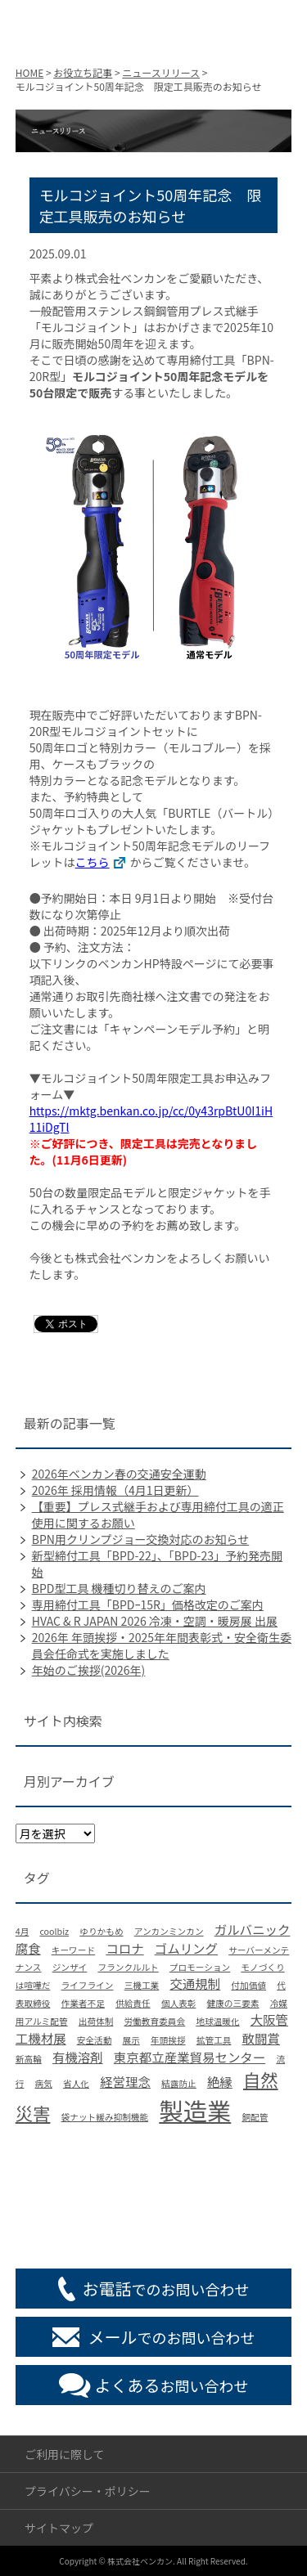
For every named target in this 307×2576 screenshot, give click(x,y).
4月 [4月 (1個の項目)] (22, 1931)
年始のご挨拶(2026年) (89, 1670)
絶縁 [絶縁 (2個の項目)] (220, 2081)
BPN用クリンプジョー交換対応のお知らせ (140, 1539)
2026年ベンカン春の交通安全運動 (119, 1473)
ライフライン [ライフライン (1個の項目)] (87, 1985)
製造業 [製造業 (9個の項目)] (195, 2110)
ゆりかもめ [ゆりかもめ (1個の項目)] (101, 1931)
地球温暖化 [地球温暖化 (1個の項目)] (217, 2021)
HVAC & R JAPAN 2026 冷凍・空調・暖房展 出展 (155, 1621)
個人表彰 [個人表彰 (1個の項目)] (178, 2003)
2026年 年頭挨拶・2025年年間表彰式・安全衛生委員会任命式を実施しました (161, 1645)
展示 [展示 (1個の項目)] (130, 2040)
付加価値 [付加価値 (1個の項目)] (248, 1985)
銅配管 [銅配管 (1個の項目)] (255, 2117)
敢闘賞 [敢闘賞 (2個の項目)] (261, 2038)
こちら (92, 862)
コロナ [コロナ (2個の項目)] (124, 1948)
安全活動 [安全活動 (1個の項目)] (94, 2040)
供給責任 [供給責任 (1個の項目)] (133, 2003)
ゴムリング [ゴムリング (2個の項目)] (186, 1948)
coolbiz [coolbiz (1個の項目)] (54, 1931)
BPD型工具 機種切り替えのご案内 (119, 1588)
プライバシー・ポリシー (88, 2491)
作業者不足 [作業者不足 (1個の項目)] (83, 2003)
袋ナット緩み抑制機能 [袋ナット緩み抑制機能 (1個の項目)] (105, 2117)
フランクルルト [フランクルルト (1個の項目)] (127, 1967)
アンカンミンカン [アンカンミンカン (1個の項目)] (169, 1931)
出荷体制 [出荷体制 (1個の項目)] (96, 2021)
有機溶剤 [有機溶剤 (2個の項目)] (77, 2057)
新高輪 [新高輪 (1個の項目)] (29, 2059)
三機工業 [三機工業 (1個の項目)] (142, 1985)
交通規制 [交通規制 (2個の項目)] (194, 1983)
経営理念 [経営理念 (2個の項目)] (125, 2081)
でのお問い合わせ (166, 2288)
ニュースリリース (161, 72)
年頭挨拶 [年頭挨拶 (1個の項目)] (168, 2040)
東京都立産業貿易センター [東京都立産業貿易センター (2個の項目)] (189, 2057)
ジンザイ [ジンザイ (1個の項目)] (70, 1967)
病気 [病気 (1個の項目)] (43, 2083)
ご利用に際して (65, 2454)
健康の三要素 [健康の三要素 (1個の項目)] (233, 2003)
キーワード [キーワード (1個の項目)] (73, 1950)
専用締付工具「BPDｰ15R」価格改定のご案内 (148, 1604)
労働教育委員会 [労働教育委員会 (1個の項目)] (155, 2021)
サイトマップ (59, 2528)
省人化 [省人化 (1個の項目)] (76, 2083)
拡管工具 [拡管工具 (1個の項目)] (214, 2040)
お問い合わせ (172, 2385)
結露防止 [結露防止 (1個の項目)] (178, 2083)
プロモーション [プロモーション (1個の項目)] (199, 1967)
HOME (29, 72)
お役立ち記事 (82, 72)
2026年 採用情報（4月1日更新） (115, 1490)
